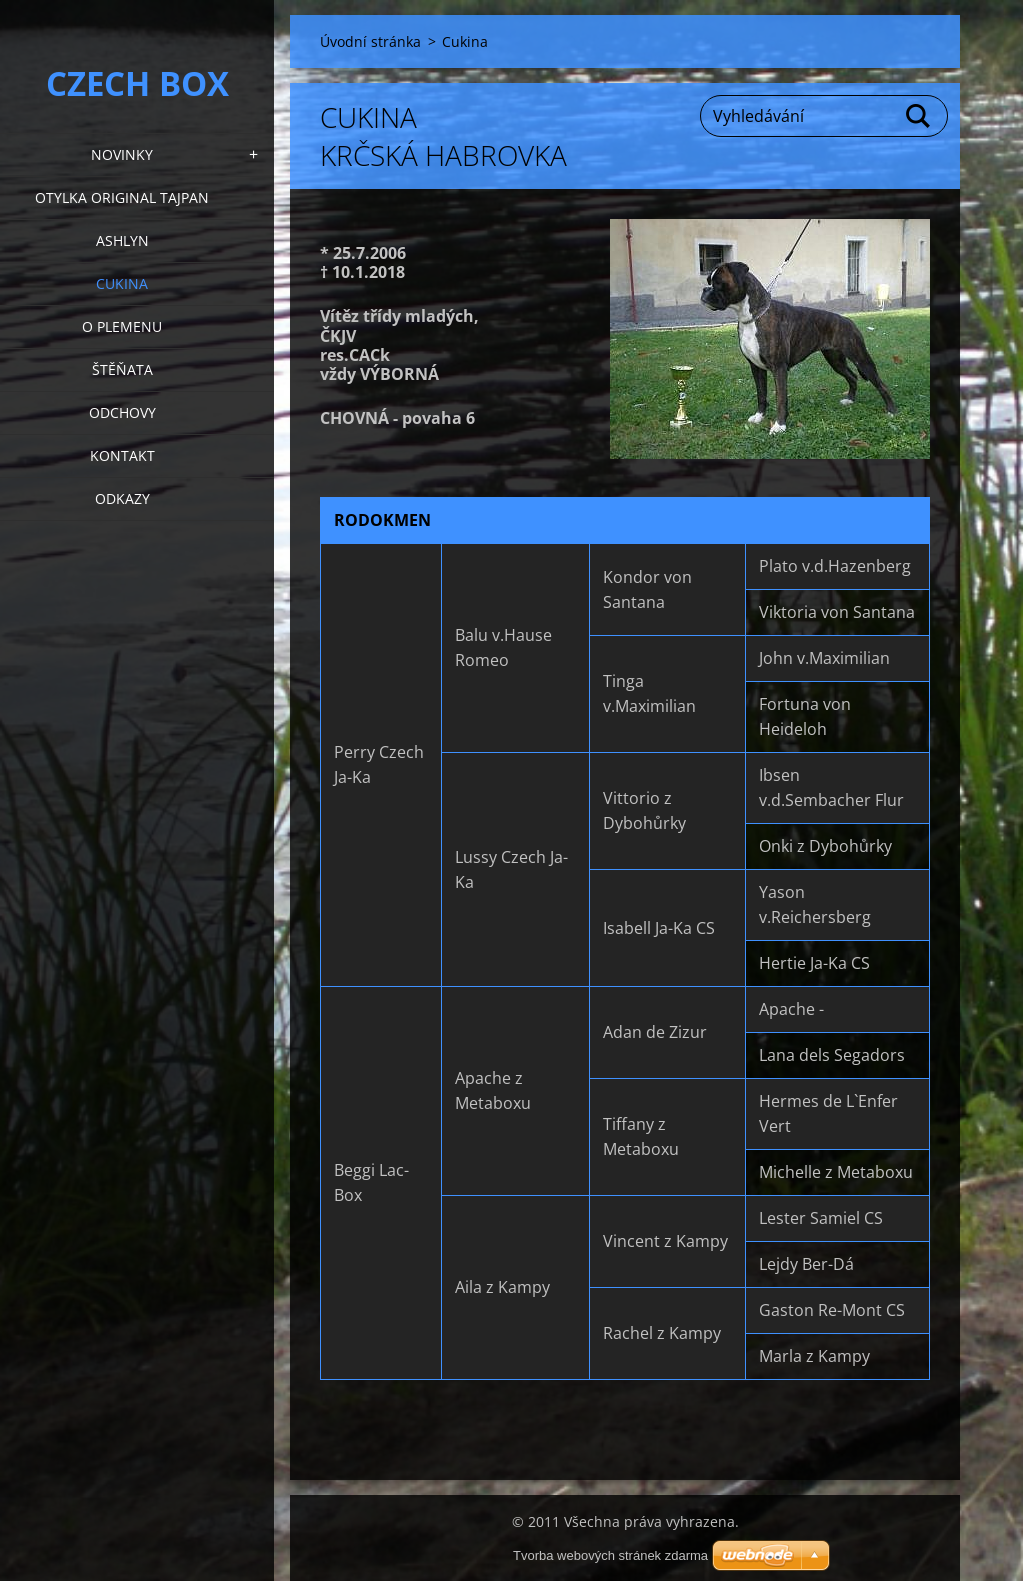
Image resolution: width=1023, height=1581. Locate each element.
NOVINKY (122, 154)
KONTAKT (122, 455)
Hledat (919, 116)
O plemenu (122, 326)
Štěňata (122, 369)
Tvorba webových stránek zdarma (610, 1555)
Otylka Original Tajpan (122, 197)
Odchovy (122, 412)
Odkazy (122, 498)
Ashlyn (122, 240)
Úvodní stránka (370, 41)
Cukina (122, 283)
